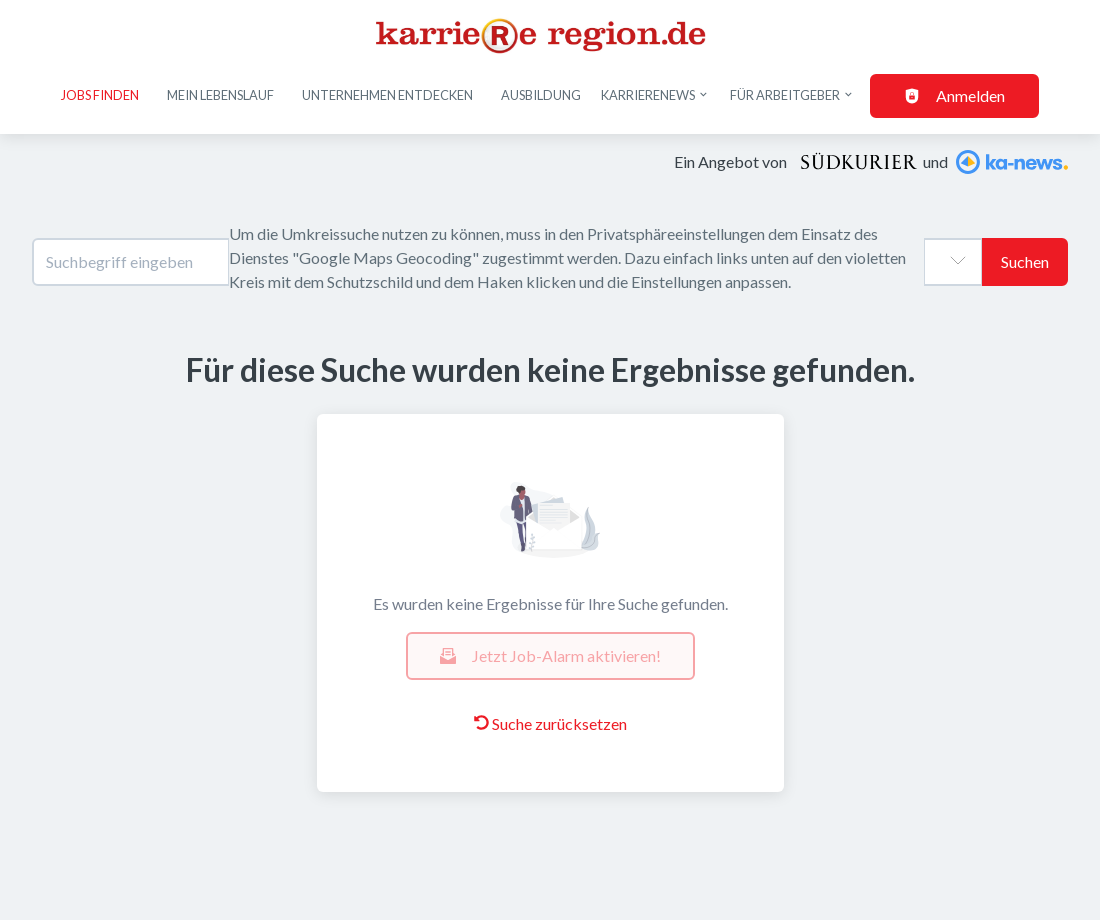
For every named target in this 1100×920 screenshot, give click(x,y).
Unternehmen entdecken (387, 95)
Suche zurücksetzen (550, 723)
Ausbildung (541, 95)
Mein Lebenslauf (220, 95)
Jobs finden (100, 95)
